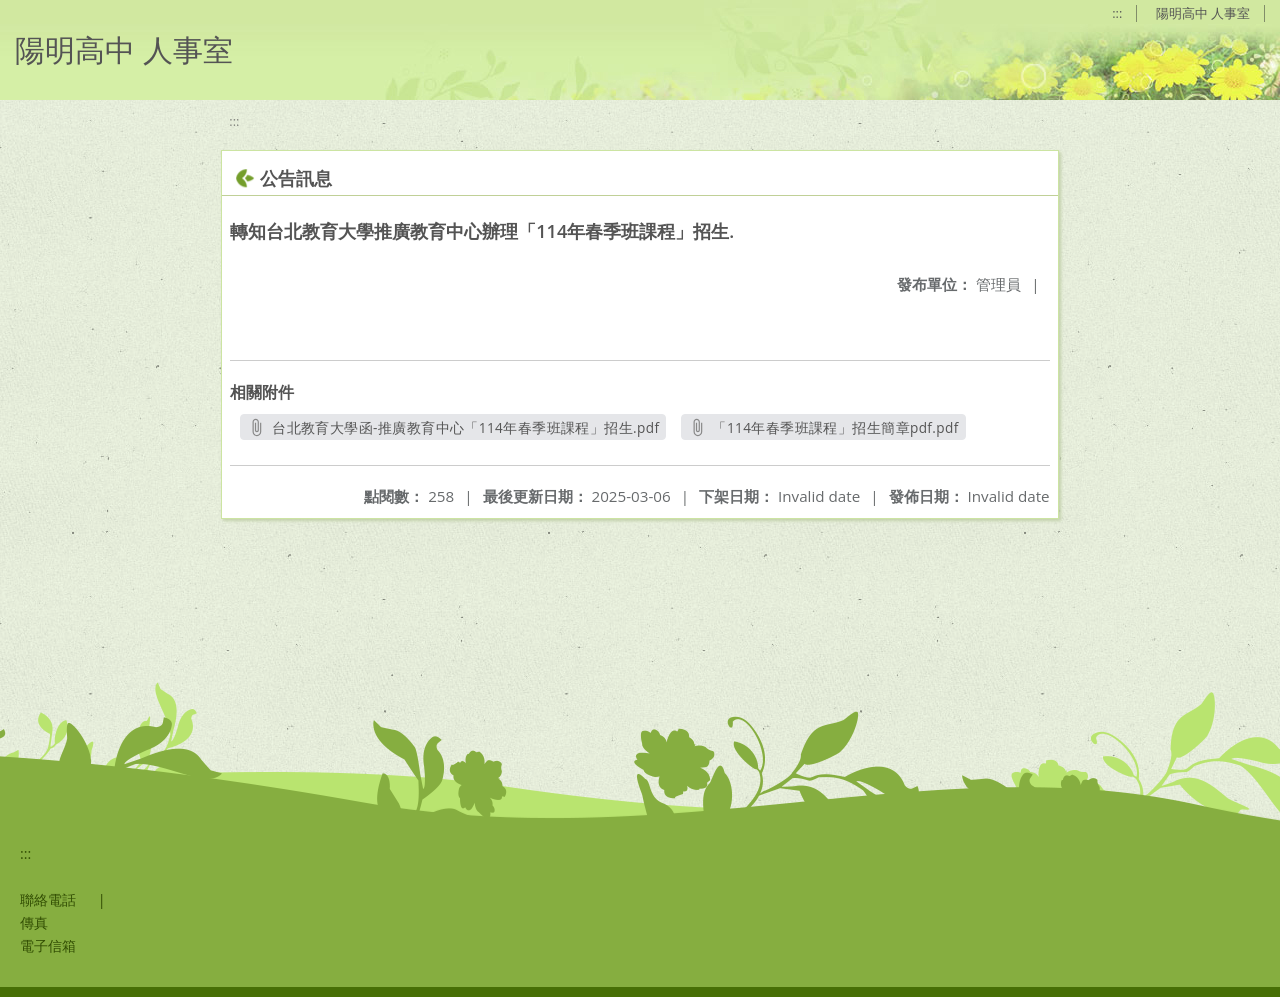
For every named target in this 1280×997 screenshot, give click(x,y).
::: (1117, 13)
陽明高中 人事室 (1203, 13)
